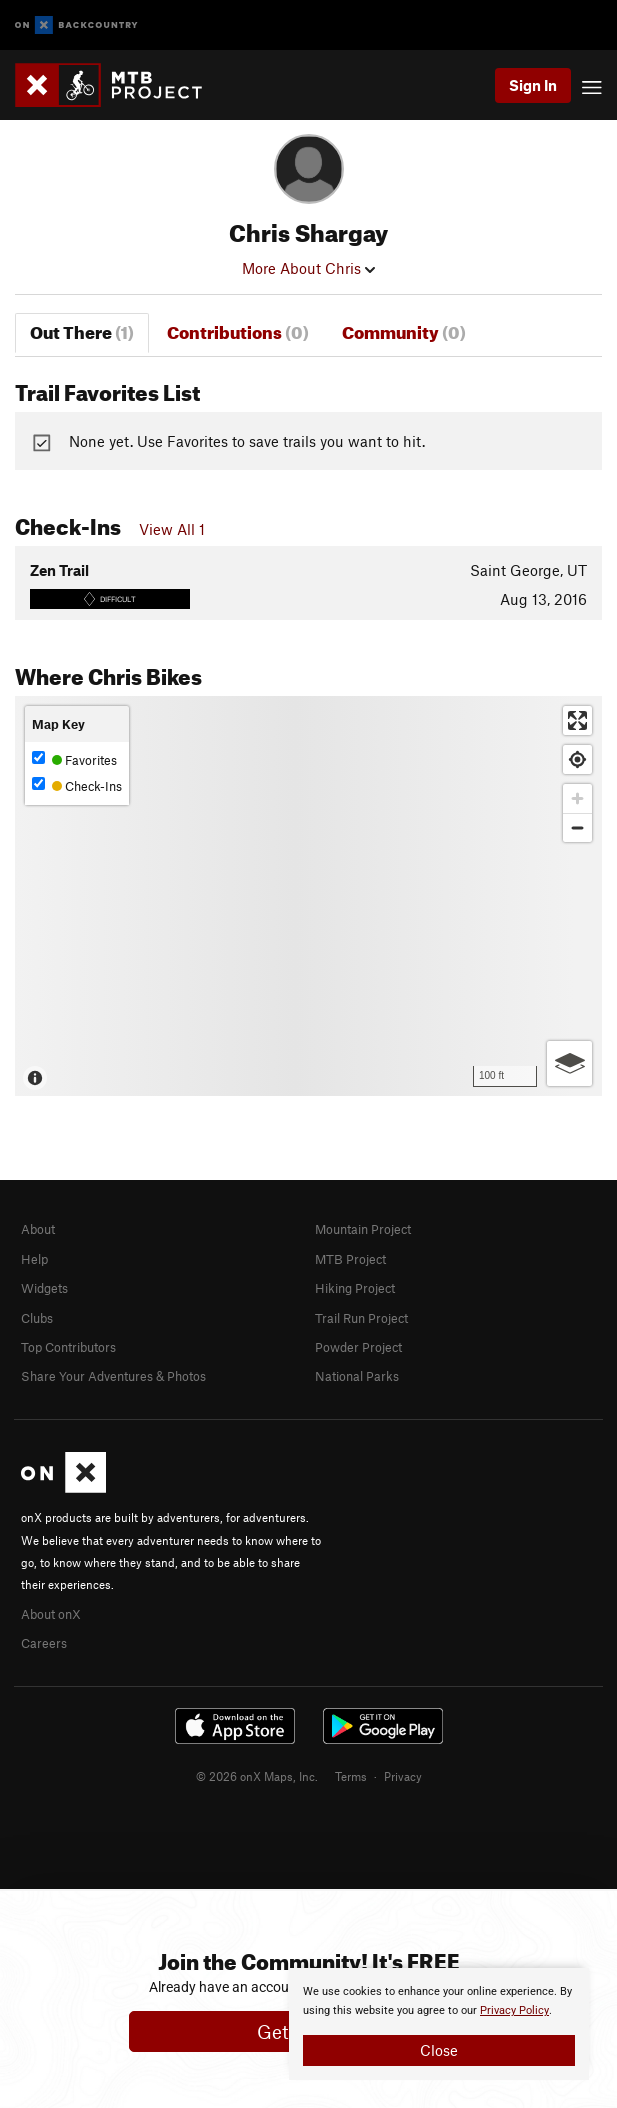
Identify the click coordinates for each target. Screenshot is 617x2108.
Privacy (403, 1776)
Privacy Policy (514, 2010)
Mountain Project (363, 1229)
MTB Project (350, 1259)
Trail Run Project (361, 1318)
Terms (351, 1776)
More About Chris (308, 268)
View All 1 (172, 529)
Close (439, 2050)
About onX (51, 1614)
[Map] (308, 896)
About (38, 1229)
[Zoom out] (577, 827)
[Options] (569, 1063)
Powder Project (358, 1347)
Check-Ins (77, 785)
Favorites (74, 759)
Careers (44, 1643)
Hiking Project (355, 1288)
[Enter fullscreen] (577, 720)
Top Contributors (68, 1347)
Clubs (37, 1318)
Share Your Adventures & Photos (113, 1376)
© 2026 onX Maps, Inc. (257, 1776)
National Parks (357, 1376)
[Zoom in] (577, 798)
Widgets (44, 1288)
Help (34, 1259)
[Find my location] (577, 759)
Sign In (533, 85)
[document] (439, 2024)
